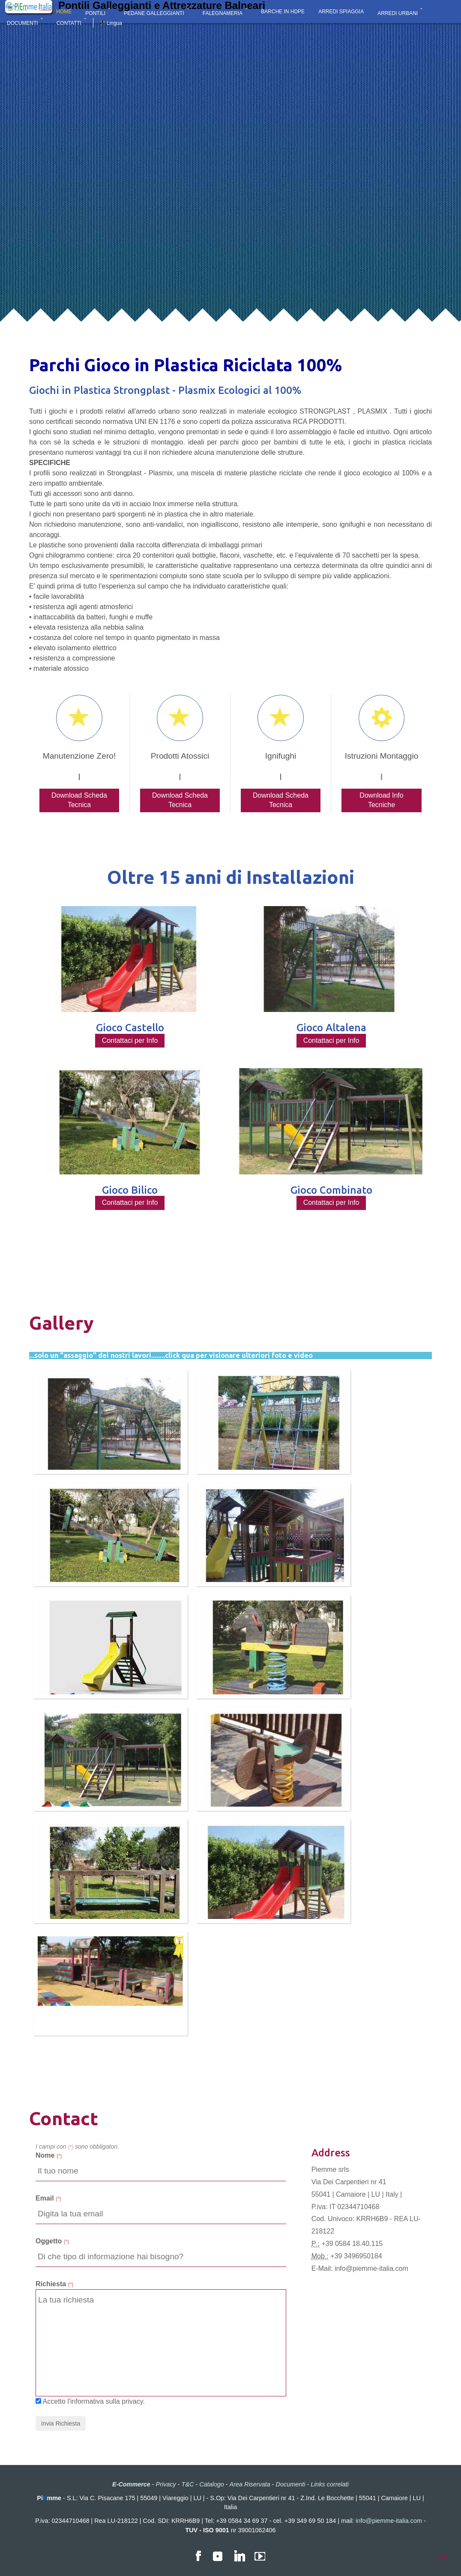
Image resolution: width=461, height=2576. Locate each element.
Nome (49, 2155)
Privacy (166, 2484)
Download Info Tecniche (381, 800)
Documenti (290, 2484)
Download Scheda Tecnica (79, 800)
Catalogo (211, 2484)
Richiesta (54, 2284)
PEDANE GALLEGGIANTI (154, 13)
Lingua (114, 23)
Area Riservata (250, 2484)
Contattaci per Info (130, 1040)
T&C (188, 2484)
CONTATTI (69, 23)
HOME (64, 13)
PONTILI (95, 13)
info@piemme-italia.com (371, 2268)
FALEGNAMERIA (222, 13)
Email (48, 2198)
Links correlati (330, 2484)
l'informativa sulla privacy (105, 2401)
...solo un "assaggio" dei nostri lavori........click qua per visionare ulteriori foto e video (171, 1355)
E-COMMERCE (24, 13)
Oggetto (52, 2241)
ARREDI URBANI (397, 13)
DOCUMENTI (22, 23)
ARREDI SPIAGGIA (341, 13)
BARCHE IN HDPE (283, 13)
